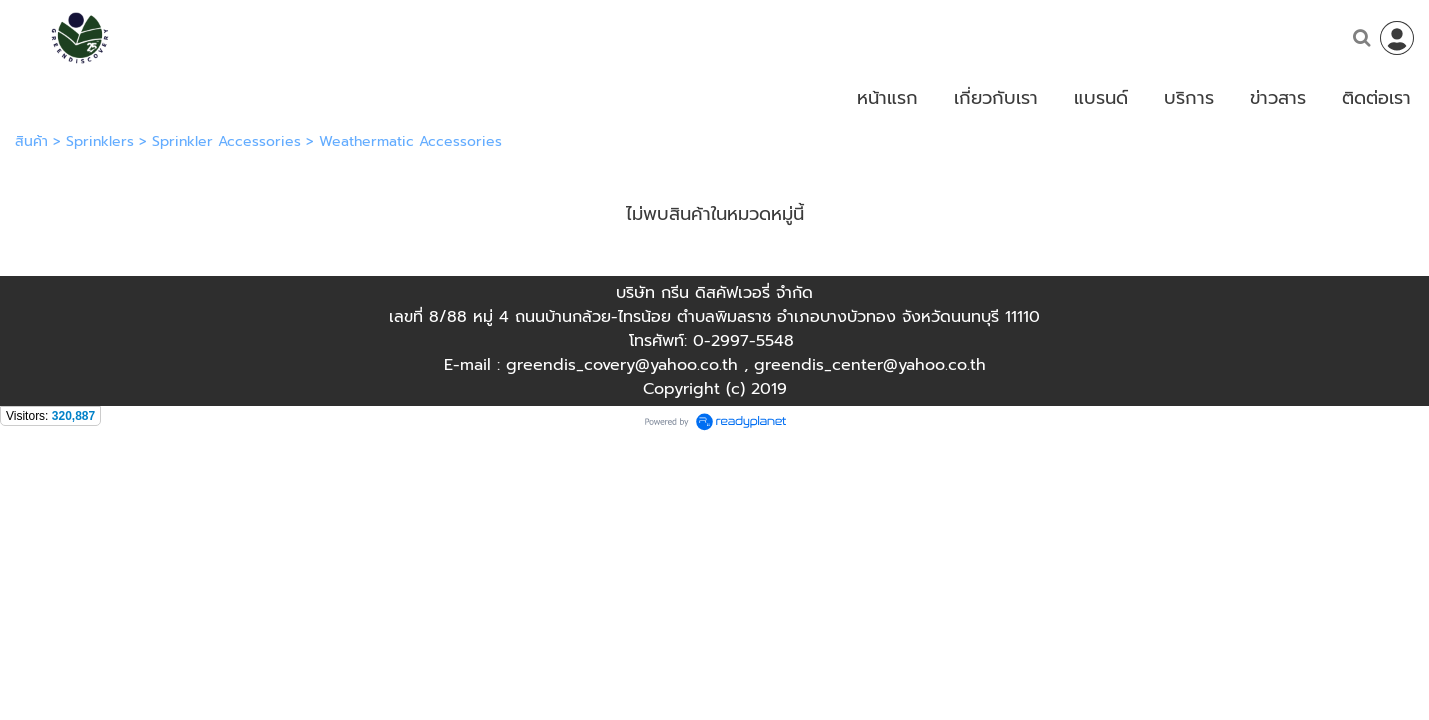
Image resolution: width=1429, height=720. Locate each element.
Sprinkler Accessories (226, 141)
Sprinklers (100, 141)
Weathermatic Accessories (410, 141)
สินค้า (31, 141)
